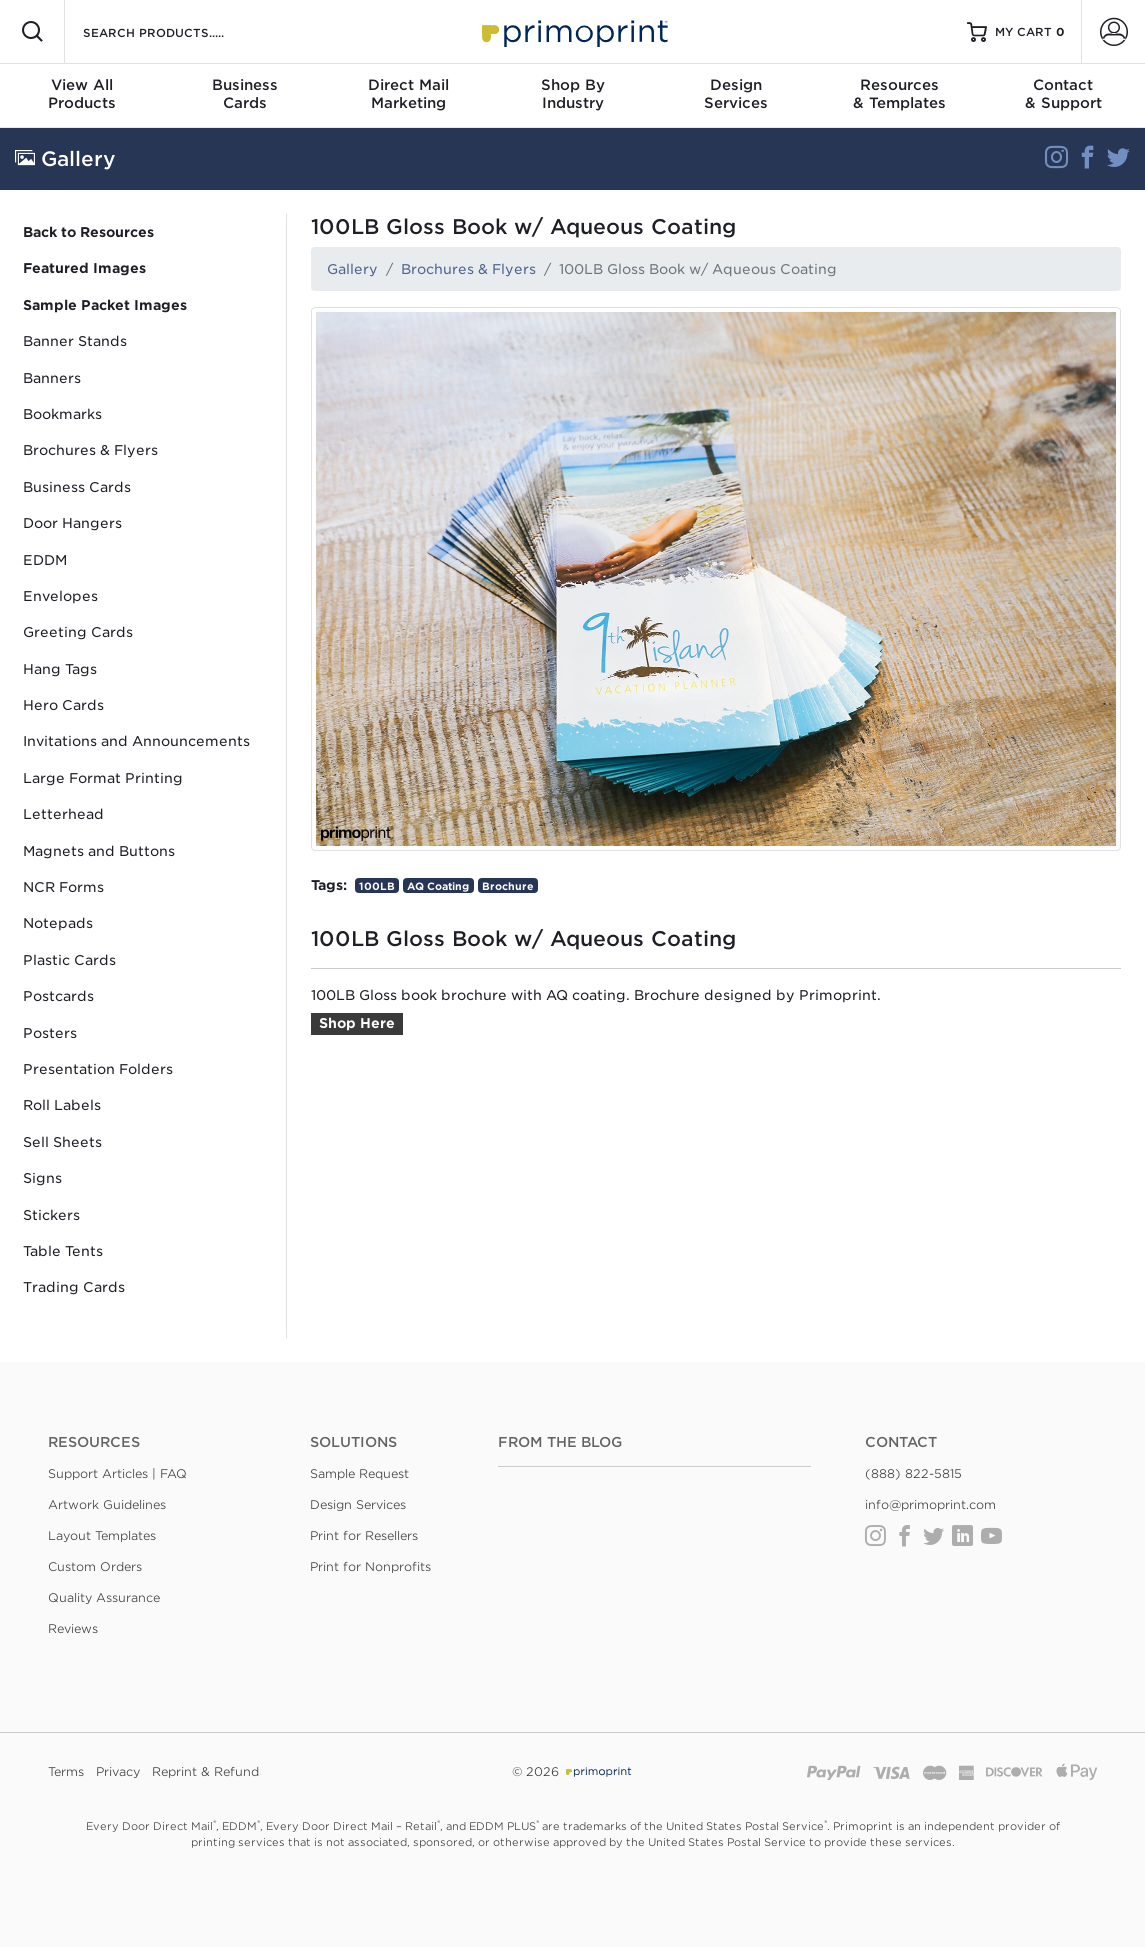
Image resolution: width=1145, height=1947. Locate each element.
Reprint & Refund (205, 1771)
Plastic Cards (69, 960)
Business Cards (77, 487)
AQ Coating (438, 886)
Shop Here (357, 1023)
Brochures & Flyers (90, 450)
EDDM (45, 560)
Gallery (352, 269)
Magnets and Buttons (99, 851)
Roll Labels (62, 1105)
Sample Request (359, 1473)
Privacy (118, 1771)
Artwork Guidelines (107, 1504)
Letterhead (63, 814)
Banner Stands (75, 341)
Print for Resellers (364, 1535)
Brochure (508, 886)
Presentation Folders (98, 1069)
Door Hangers (72, 523)
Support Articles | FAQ (117, 1473)
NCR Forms (63, 887)
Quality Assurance (104, 1597)
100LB (377, 886)
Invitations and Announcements (136, 741)
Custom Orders (95, 1566)
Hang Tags (60, 669)
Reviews (73, 1628)
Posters (50, 1033)
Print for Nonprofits (370, 1566)
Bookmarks (62, 414)
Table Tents (63, 1251)
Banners (52, 378)
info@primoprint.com (930, 1504)
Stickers (51, 1215)
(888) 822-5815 (913, 1473)
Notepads (58, 923)
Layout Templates (102, 1535)
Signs (42, 1178)
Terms (66, 1771)
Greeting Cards (78, 632)
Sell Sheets (62, 1142)
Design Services (358, 1504)
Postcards (58, 996)
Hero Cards (63, 705)
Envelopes (60, 596)
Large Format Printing (103, 778)
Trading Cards (74, 1287)
